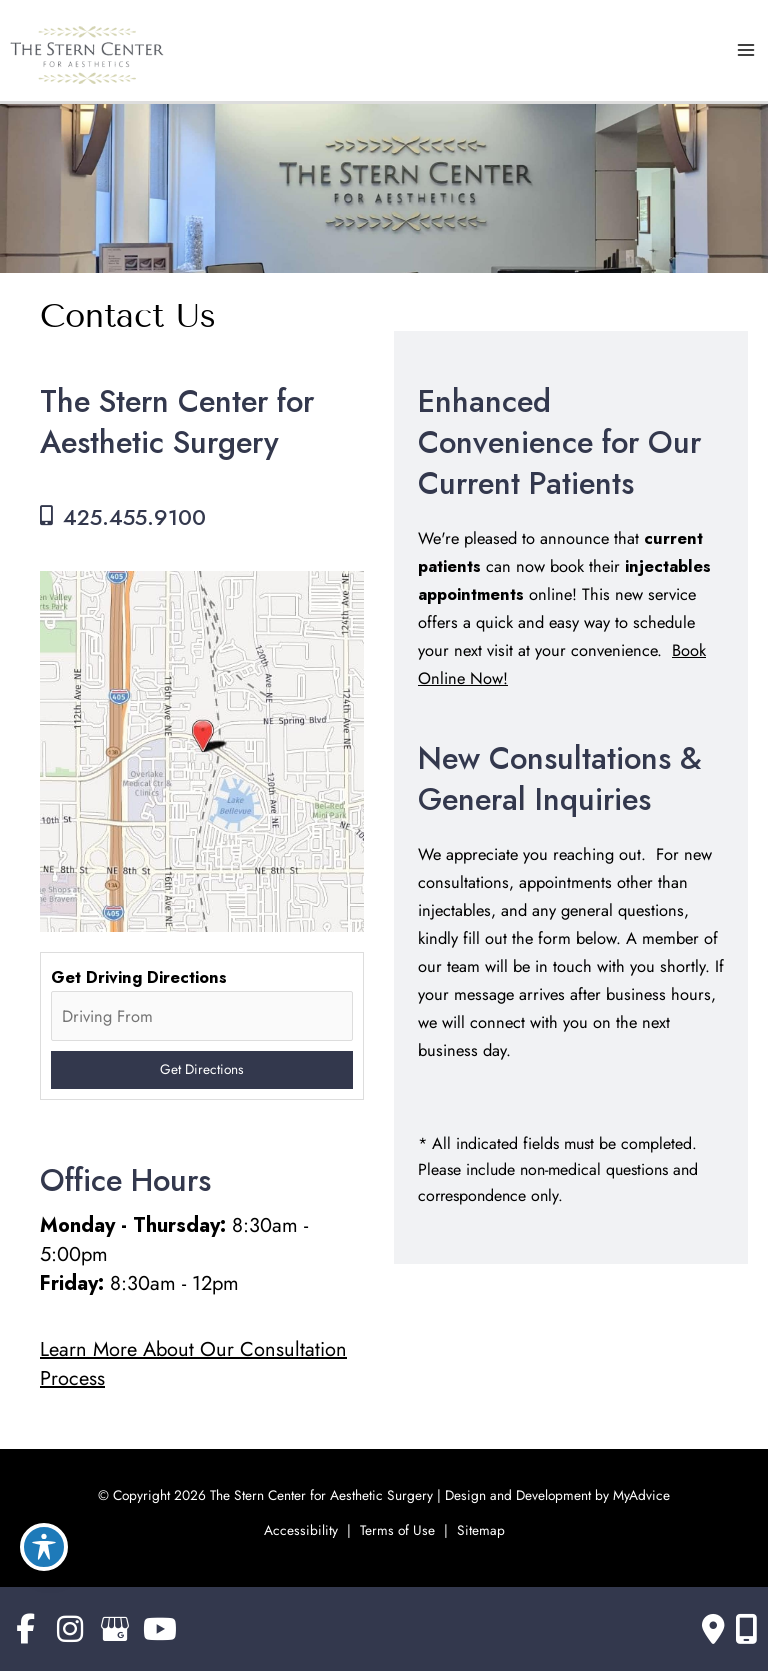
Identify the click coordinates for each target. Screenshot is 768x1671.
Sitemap (481, 1530)
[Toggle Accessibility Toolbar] (44, 1547)
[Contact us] (713, 1629)
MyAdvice (639, 1495)
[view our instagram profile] (70, 1629)
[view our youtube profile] (160, 1629)
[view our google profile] (115, 1629)
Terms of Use (397, 1530)
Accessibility (301, 1530)
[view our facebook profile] (25, 1629)
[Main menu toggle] (745, 50)
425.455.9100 (134, 517)
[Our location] (746, 1629)
